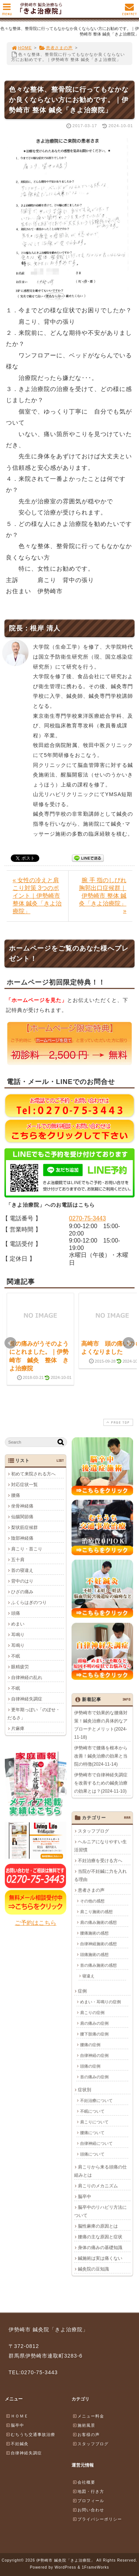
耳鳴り (17, 1634)
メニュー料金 (88, 2416)
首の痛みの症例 (94, 2076)
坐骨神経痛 (22, 1506)
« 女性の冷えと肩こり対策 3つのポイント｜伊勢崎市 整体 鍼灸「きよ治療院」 (37, 895)
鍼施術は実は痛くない (100, 2258)
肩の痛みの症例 (94, 2023)
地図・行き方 (88, 2491)
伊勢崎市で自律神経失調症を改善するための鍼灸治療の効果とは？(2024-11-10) (101, 1783)
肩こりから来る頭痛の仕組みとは (100, 2171)
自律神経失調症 (26, 1699)
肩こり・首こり (26, 1549)
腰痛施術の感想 (94, 1933)
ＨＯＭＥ (17, 2416)
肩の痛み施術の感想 (98, 1922)
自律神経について (96, 2143)
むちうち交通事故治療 (30, 2434)
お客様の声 (86, 2434)
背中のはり (22, 1581)
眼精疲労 (20, 1666)
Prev (10, 1343)
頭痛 (15, 1613)
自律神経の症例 (94, 2055)
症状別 (84, 2089)
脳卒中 (84, 2196)
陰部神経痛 (22, 1538)
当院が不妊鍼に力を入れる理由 (100, 1875)
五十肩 (17, 1559)
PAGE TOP (117, 1422)
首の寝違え (22, 1570)
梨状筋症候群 (24, 1527)
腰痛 (15, 1495)
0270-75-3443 (87, 1218)
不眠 (15, 1656)
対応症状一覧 (24, 1484)
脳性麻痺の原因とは (98, 2226)
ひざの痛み (22, 1591)
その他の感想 (92, 1901)
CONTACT (129, 11)
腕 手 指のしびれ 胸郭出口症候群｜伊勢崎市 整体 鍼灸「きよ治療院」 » (102, 895)
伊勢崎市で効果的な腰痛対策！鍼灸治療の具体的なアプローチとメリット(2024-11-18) (101, 1725)
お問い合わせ (88, 2510)
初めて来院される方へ (33, 1473)
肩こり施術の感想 (96, 1911)
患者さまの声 (56, 47)
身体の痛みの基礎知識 (100, 2247)
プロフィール (88, 2500)
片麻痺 (17, 1728)
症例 (82, 1991)
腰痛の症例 (90, 2044)
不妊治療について (96, 2100)
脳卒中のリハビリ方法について (100, 2211)
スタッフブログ (93, 1831)
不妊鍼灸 (17, 2443)
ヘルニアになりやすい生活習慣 (100, 1845)
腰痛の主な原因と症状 (100, 2236)
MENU (7, 11)
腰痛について (92, 2132)
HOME (21, 47)
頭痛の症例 (90, 2066)
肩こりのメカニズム (98, 2185)
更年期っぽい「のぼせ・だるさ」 (33, 1713)
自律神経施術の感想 (98, 1943)
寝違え (88, 1976)
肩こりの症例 (92, 2012)
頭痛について (92, 2154)
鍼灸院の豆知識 (93, 2268)
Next (129, 1343)
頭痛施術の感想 (94, 1954)
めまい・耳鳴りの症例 (100, 2001)
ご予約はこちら (35, 1923)
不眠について (92, 2111)
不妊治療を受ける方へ (100, 1860)
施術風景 (83, 2425)
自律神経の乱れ (26, 1677)
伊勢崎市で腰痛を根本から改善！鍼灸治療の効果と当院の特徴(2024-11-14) (101, 1756)
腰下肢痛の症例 (94, 2034)
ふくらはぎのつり (29, 1602)
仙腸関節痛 (22, 1516)
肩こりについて (94, 2122)
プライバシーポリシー (97, 2519)
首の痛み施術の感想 (98, 1965)
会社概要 (83, 2482)
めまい (17, 1624)
